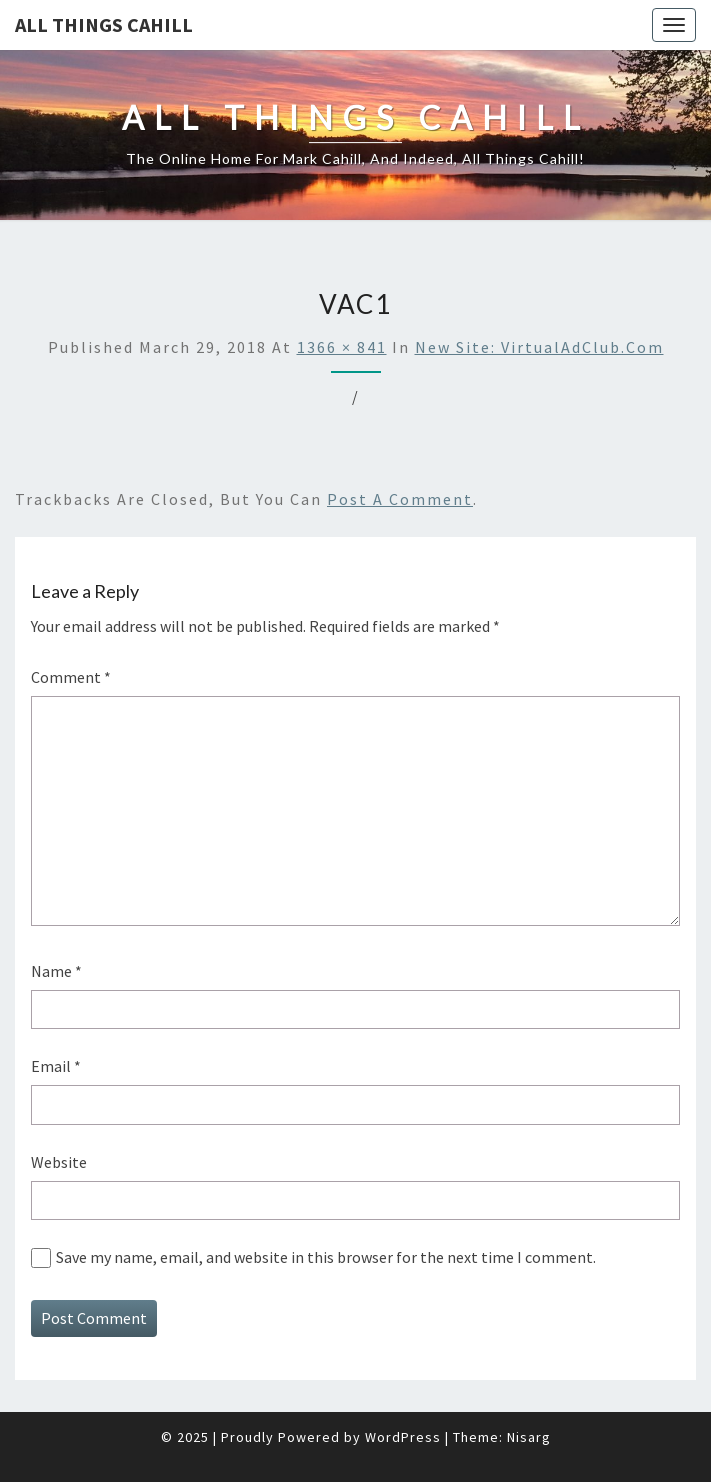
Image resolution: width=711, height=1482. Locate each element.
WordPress (403, 1437)
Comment (71, 677)
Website (59, 1162)
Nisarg (529, 1437)
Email (56, 1066)
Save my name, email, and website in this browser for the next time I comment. (326, 1257)
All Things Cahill (104, 24)
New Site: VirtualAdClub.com (539, 347)
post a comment (400, 499)
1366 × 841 (342, 347)
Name (56, 971)
